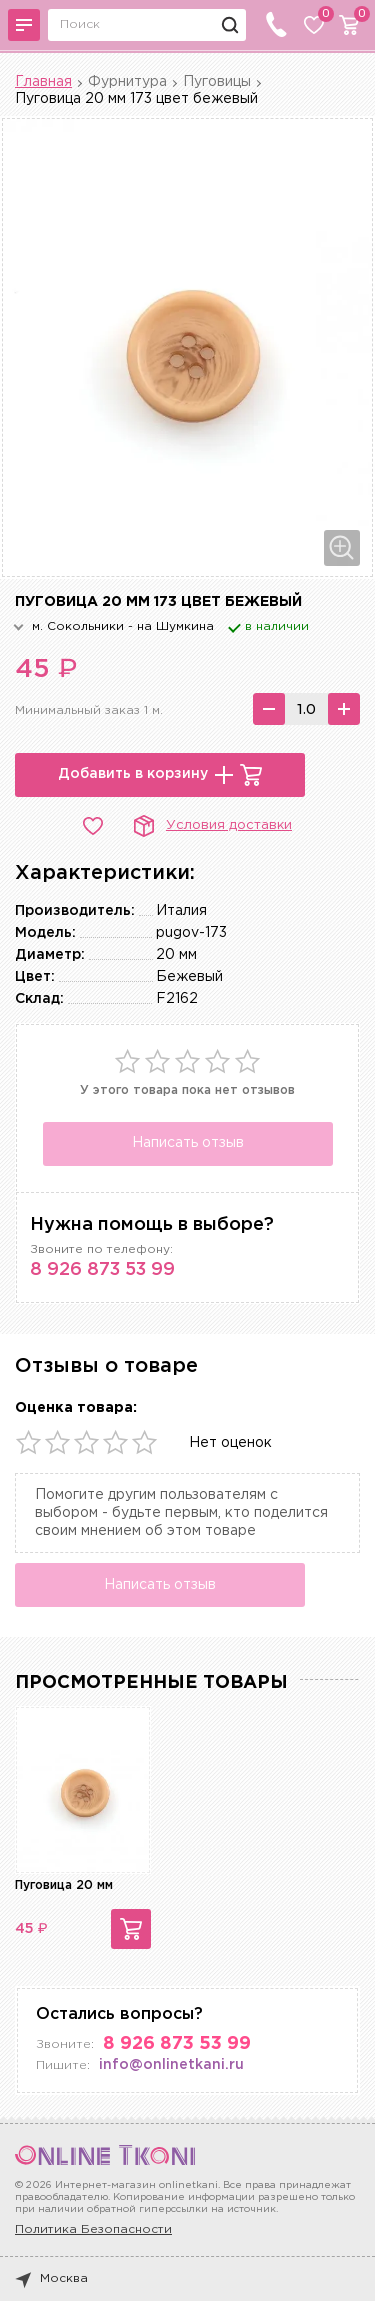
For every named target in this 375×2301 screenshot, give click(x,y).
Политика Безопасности (93, 2229)
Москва (51, 2279)
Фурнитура (127, 82)
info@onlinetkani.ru (171, 2065)
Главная (43, 82)
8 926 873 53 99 (102, 1270)
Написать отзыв (188, 1143)
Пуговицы (217, 82)
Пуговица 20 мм (64, 1885)
